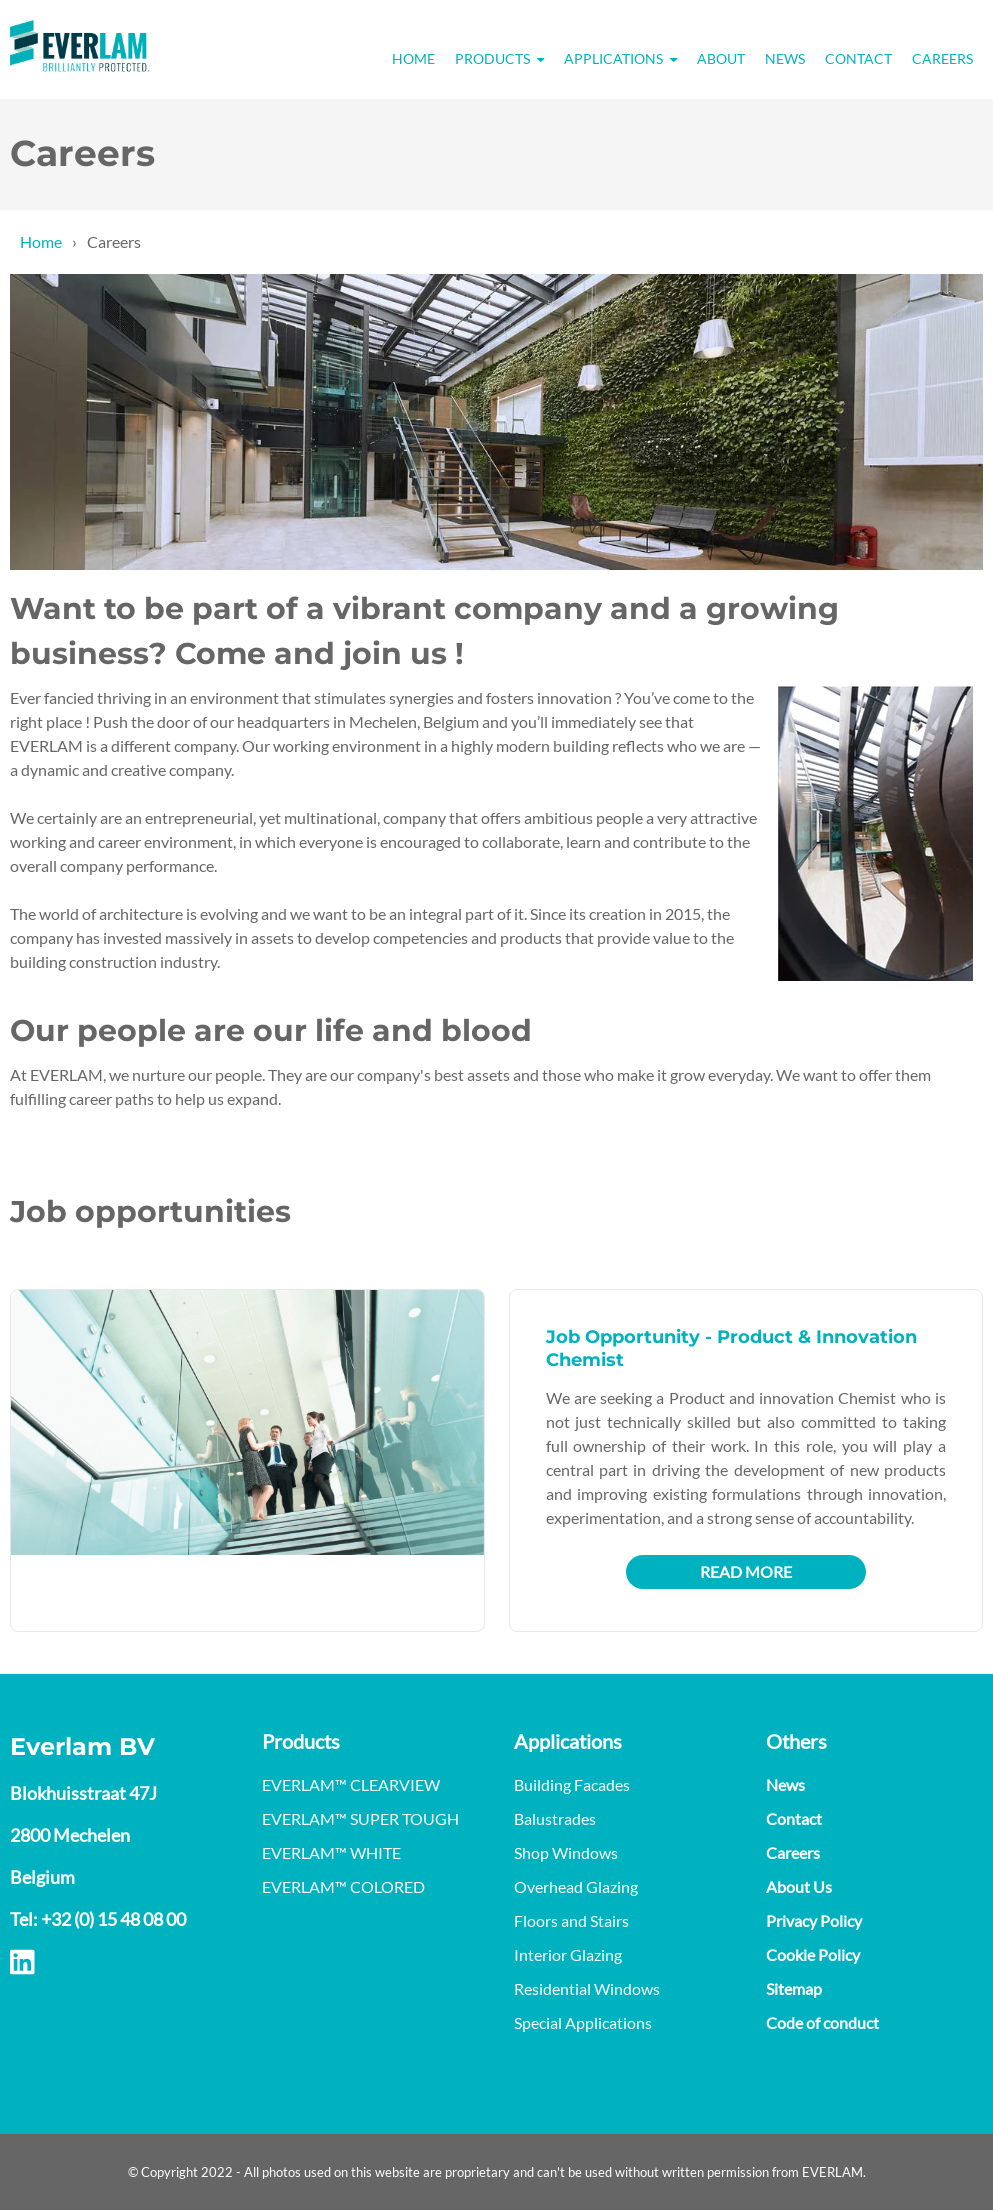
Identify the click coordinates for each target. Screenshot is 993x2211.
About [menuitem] (721, 58)
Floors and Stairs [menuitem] (571, 1920)
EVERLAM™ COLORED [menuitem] (343, 1886)
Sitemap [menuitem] (794, 1988)
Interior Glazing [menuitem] (568, 1954)
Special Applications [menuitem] (583, 2022)
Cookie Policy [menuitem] (813, 1954)
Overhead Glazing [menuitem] (576, 1886)
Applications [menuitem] (613, 58)
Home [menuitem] (413, 58)
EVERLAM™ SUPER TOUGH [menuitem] (360, 1818)
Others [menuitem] (796, 1741)
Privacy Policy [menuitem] (814, 1920)
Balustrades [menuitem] (555, 1818)
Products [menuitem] (492, 58)
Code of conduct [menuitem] (822, 2022)
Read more (746, 1571)
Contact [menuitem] (858, 58)
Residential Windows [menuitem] (587, 1988)
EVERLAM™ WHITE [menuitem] (331, 1852)
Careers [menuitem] (942, 58)
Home (41, 241)
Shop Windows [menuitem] (566, 1852)
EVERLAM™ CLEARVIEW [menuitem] (351, 1784)
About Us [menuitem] (799, 1886)
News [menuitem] (785, 58)
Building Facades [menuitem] (572, 1784)
